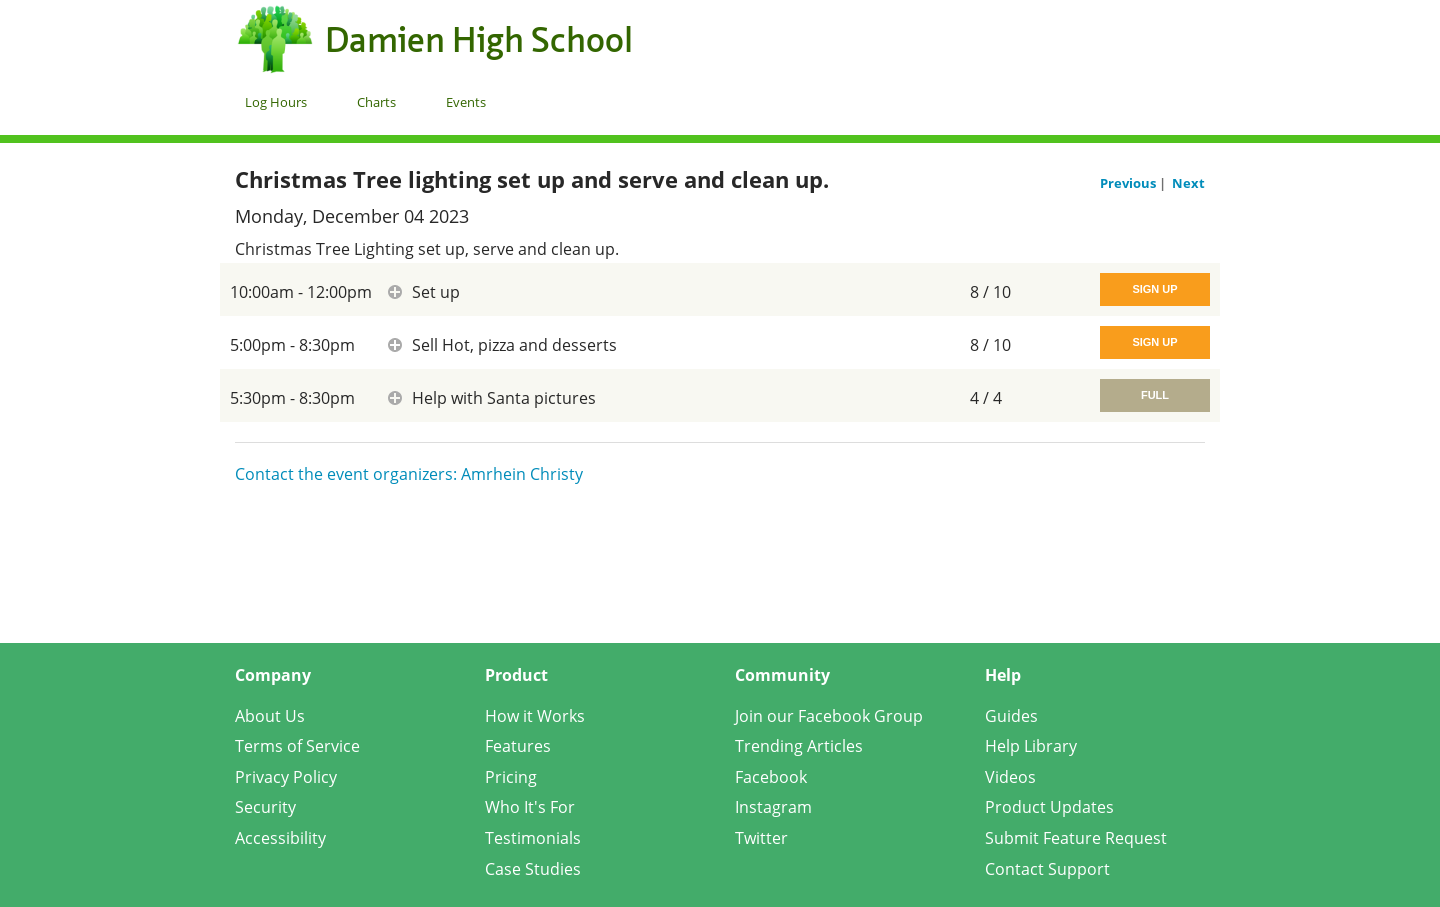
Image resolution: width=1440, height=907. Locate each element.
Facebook (771, 777)
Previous (1129, 183)
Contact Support (1047, 869)
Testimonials (533, 838)
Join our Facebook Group (829, 716)
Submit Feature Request (1076, 838)
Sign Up (1154, 289)
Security (265, 807)
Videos (1010, 777)
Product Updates (1049, 807)
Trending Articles (799, 746)
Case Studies (533, 869)
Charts (376, 102)
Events (466, 102)
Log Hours (276, 102)
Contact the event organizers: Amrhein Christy (409, 474)
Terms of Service (297, 746)
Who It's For (530, 807)
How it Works (535, 716)
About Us (270, 716)
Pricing (511, 777)
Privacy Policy (286, 777)
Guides (1011, 716)
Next (1188, 183)
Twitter (761, 838)
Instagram (773, 807)
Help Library (1031, 746)
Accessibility (280, 838)
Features (518, 746)
